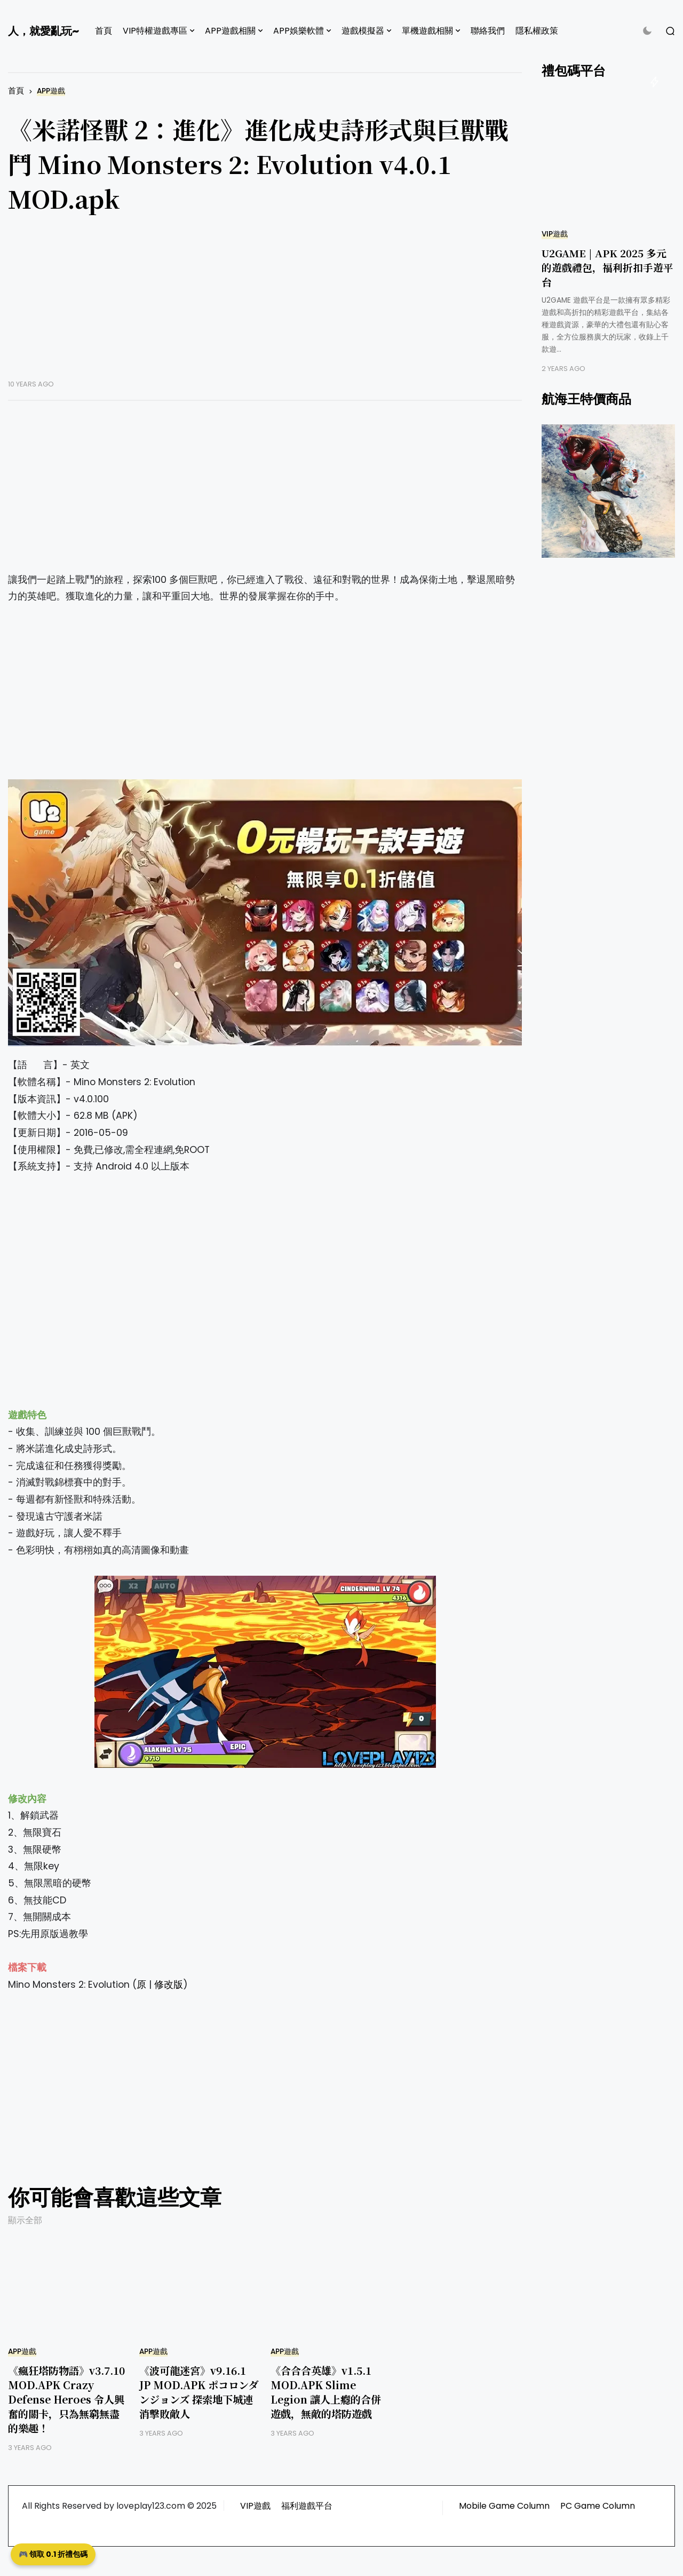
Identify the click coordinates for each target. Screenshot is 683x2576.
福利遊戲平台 (306, 2506)
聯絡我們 (488, 31)
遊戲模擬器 (363, 31)
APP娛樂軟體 (298, 31)
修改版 (168, 1984)
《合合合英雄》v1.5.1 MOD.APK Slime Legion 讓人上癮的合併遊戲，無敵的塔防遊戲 (326, 2392)
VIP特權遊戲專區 (155, 31)
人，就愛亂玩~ (43, 30)
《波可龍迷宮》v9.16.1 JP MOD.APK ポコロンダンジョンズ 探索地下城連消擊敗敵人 (198, 2392)
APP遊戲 (51, 91)
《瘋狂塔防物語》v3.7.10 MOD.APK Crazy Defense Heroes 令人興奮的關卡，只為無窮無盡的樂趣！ (66, 2399)
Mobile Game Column (504, 2506)
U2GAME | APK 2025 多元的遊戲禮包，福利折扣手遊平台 (607, 267)
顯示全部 (25, 2220)
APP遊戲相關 (230, 31)
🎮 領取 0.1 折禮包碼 (53, 2554)
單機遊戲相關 (427, 31)
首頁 (103, 31)
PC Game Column (597, 2506)
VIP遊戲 (555, 234)
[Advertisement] (265, 305)
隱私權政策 (536, 31)
